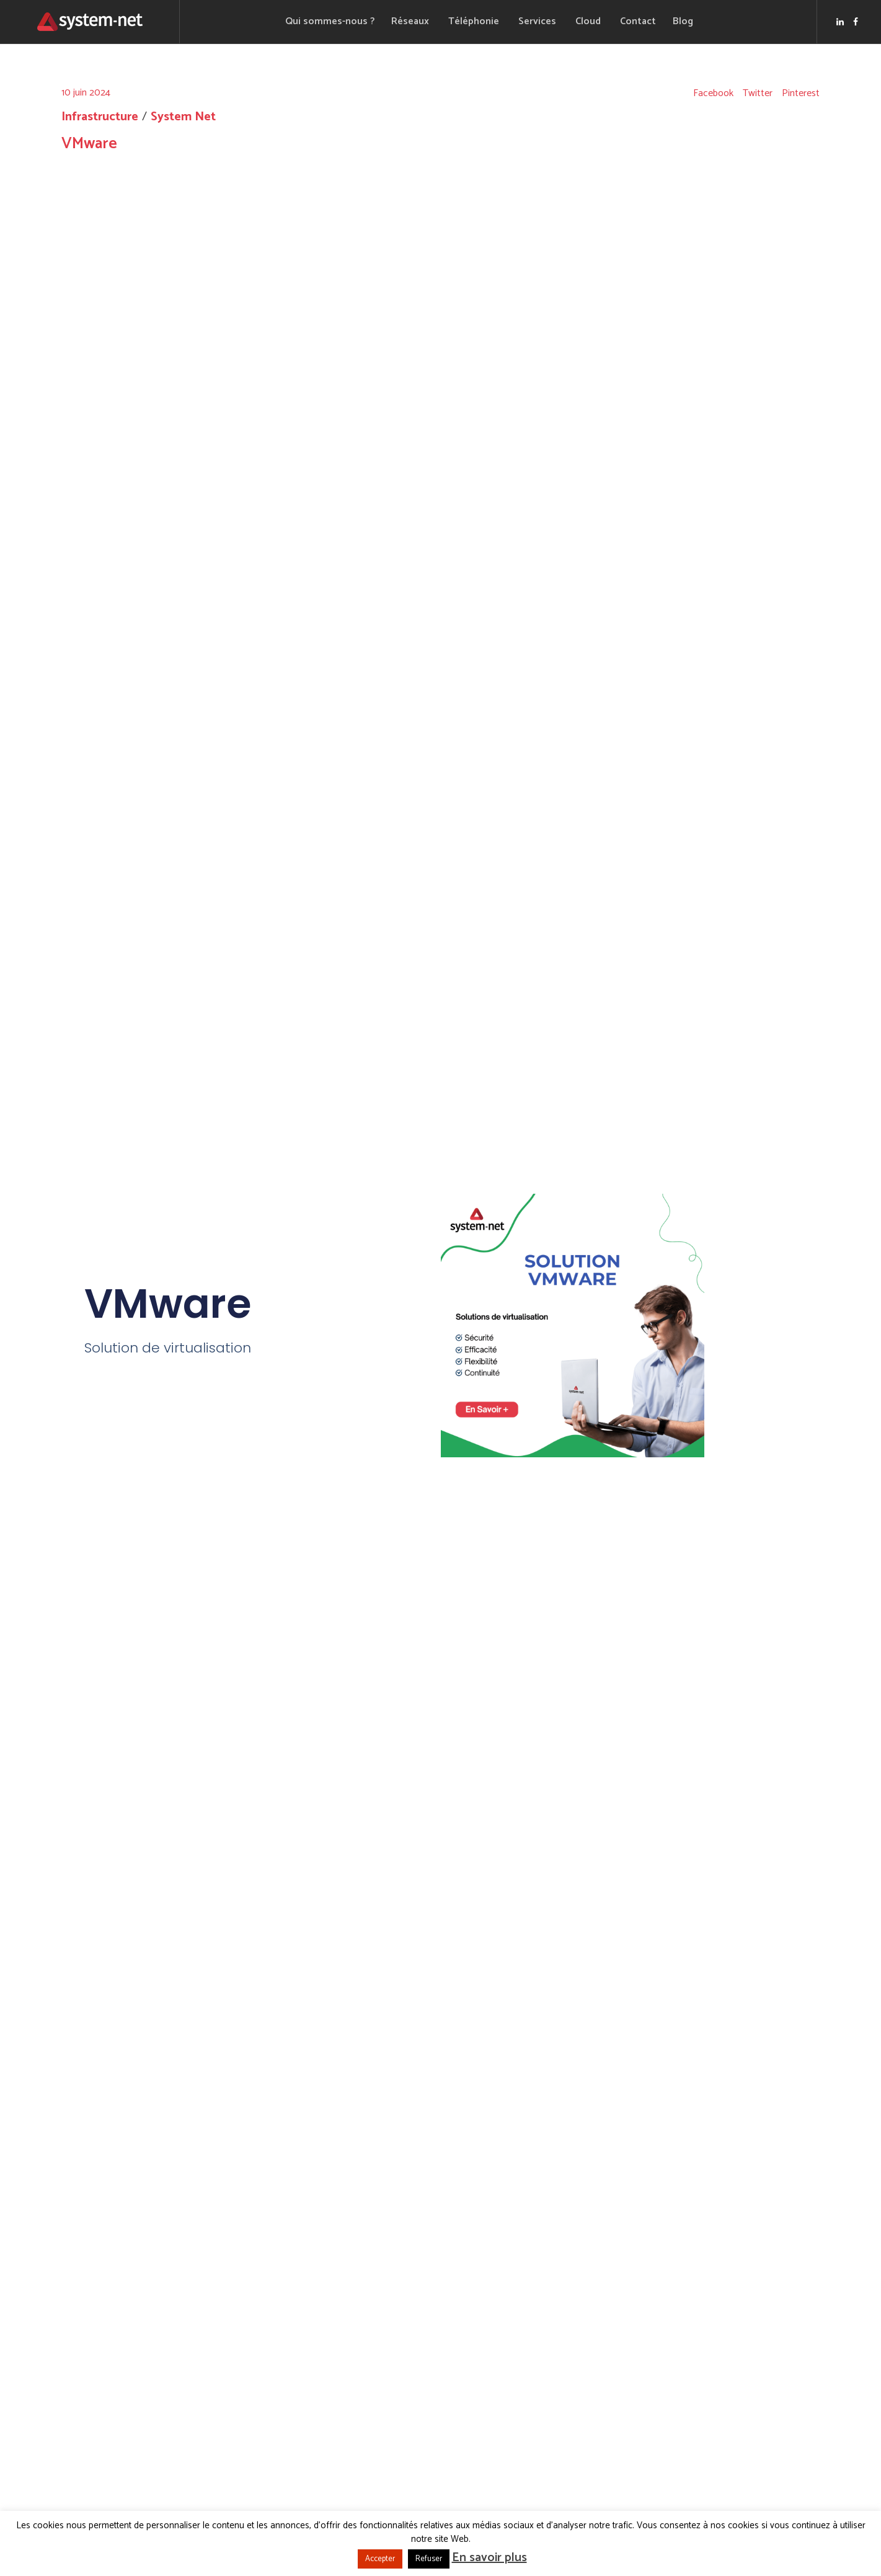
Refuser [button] (428, 2558)
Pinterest (801, 93)
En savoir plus (489, 2557)
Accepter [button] (380, 2558)
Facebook (713, 93)
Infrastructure (99, 117)
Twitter (758, 93)
